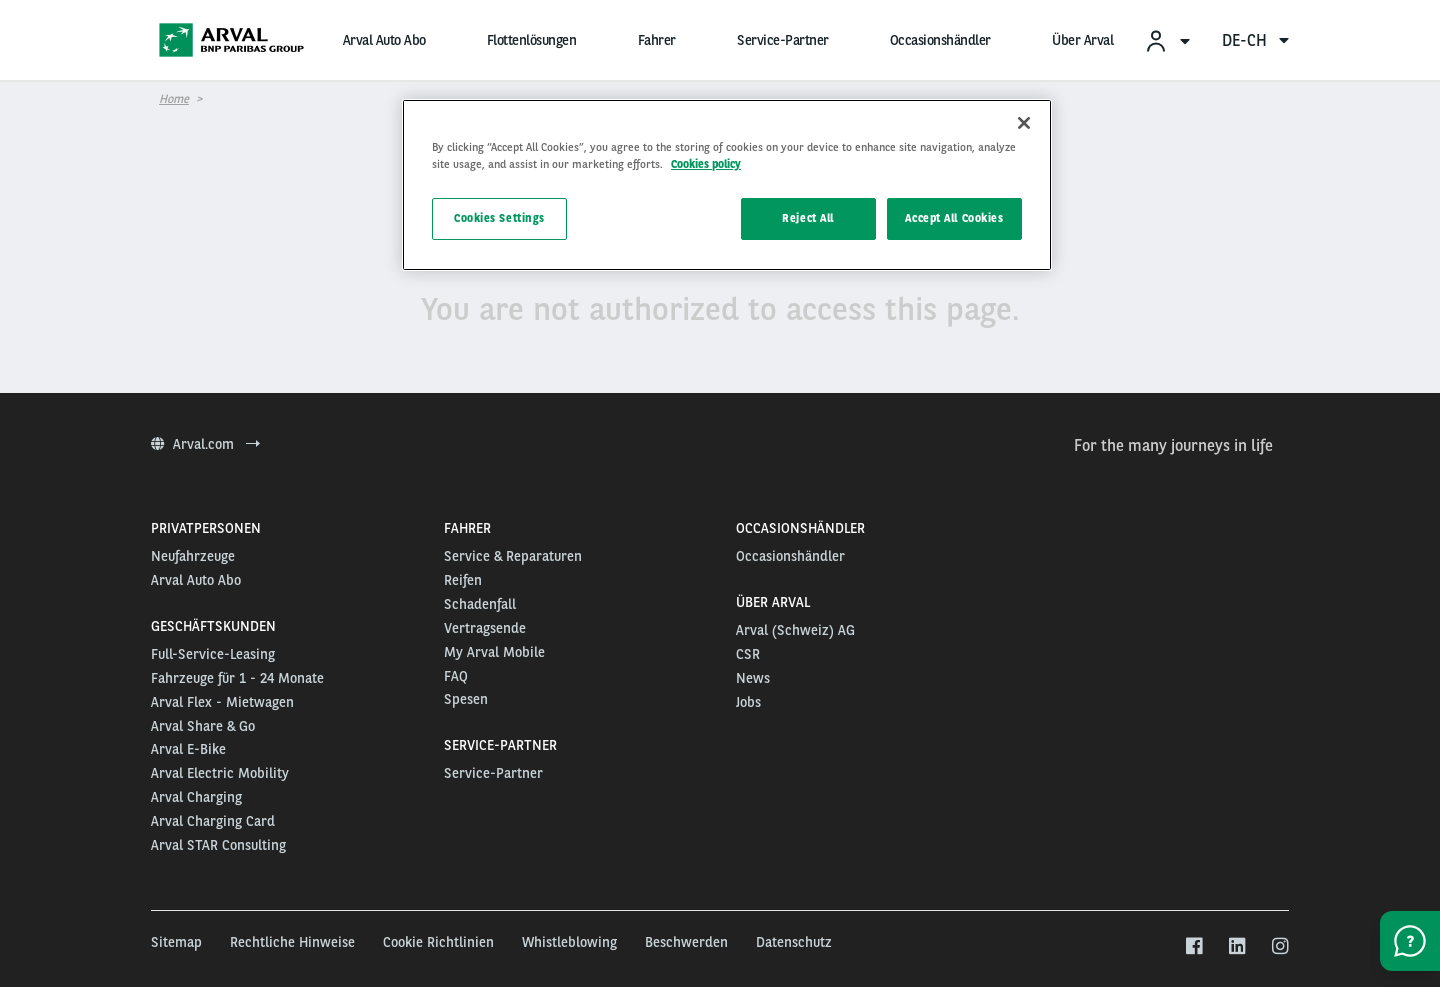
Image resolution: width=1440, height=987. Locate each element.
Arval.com (205, 444)
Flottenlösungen (532, 40)
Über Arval (1082, 40)
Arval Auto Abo (384, 40)
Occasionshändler (940, 40)
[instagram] (1279, 947)
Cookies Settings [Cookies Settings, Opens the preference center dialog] (499, 218)
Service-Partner (783, 40)
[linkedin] (1236, 947)
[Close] (1024, 123)
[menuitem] (1167, 40)
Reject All (808, 218)
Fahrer (657, 40)
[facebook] (1193, 947)
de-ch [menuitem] (1255, 40)
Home (174, 99)
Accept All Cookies (954, 218)
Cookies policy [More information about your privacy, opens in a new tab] (706, 164)
